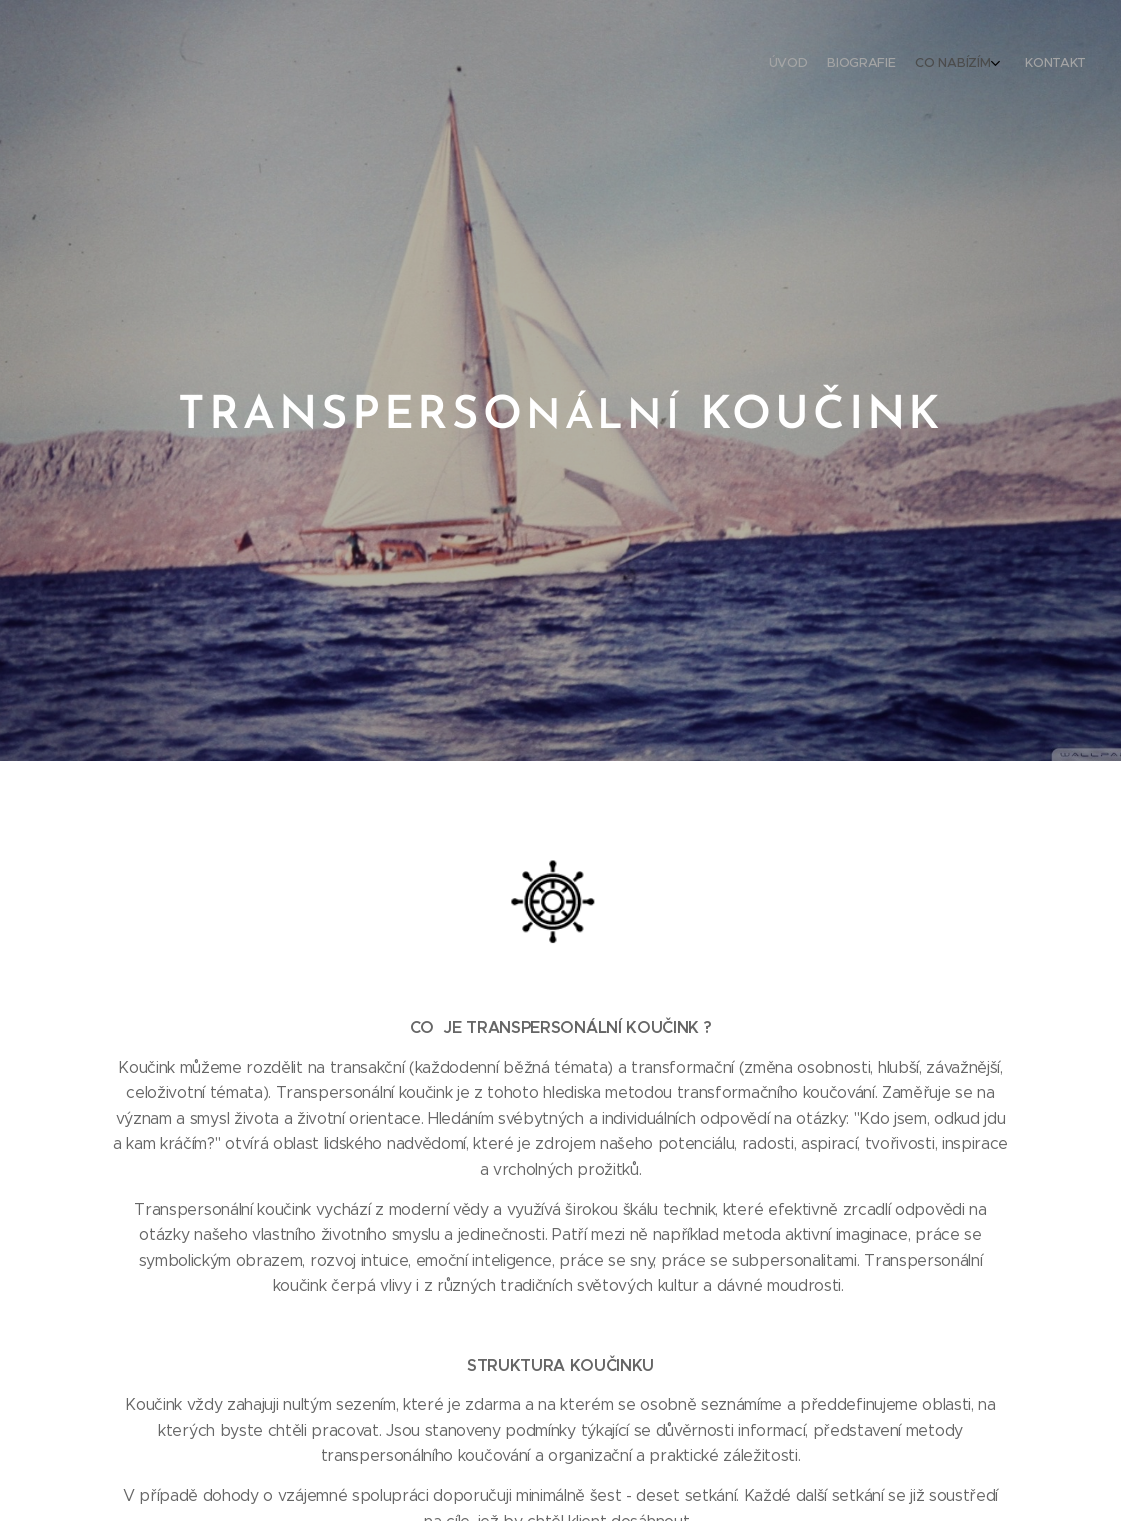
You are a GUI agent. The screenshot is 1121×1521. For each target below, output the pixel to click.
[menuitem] (1013, 65)
